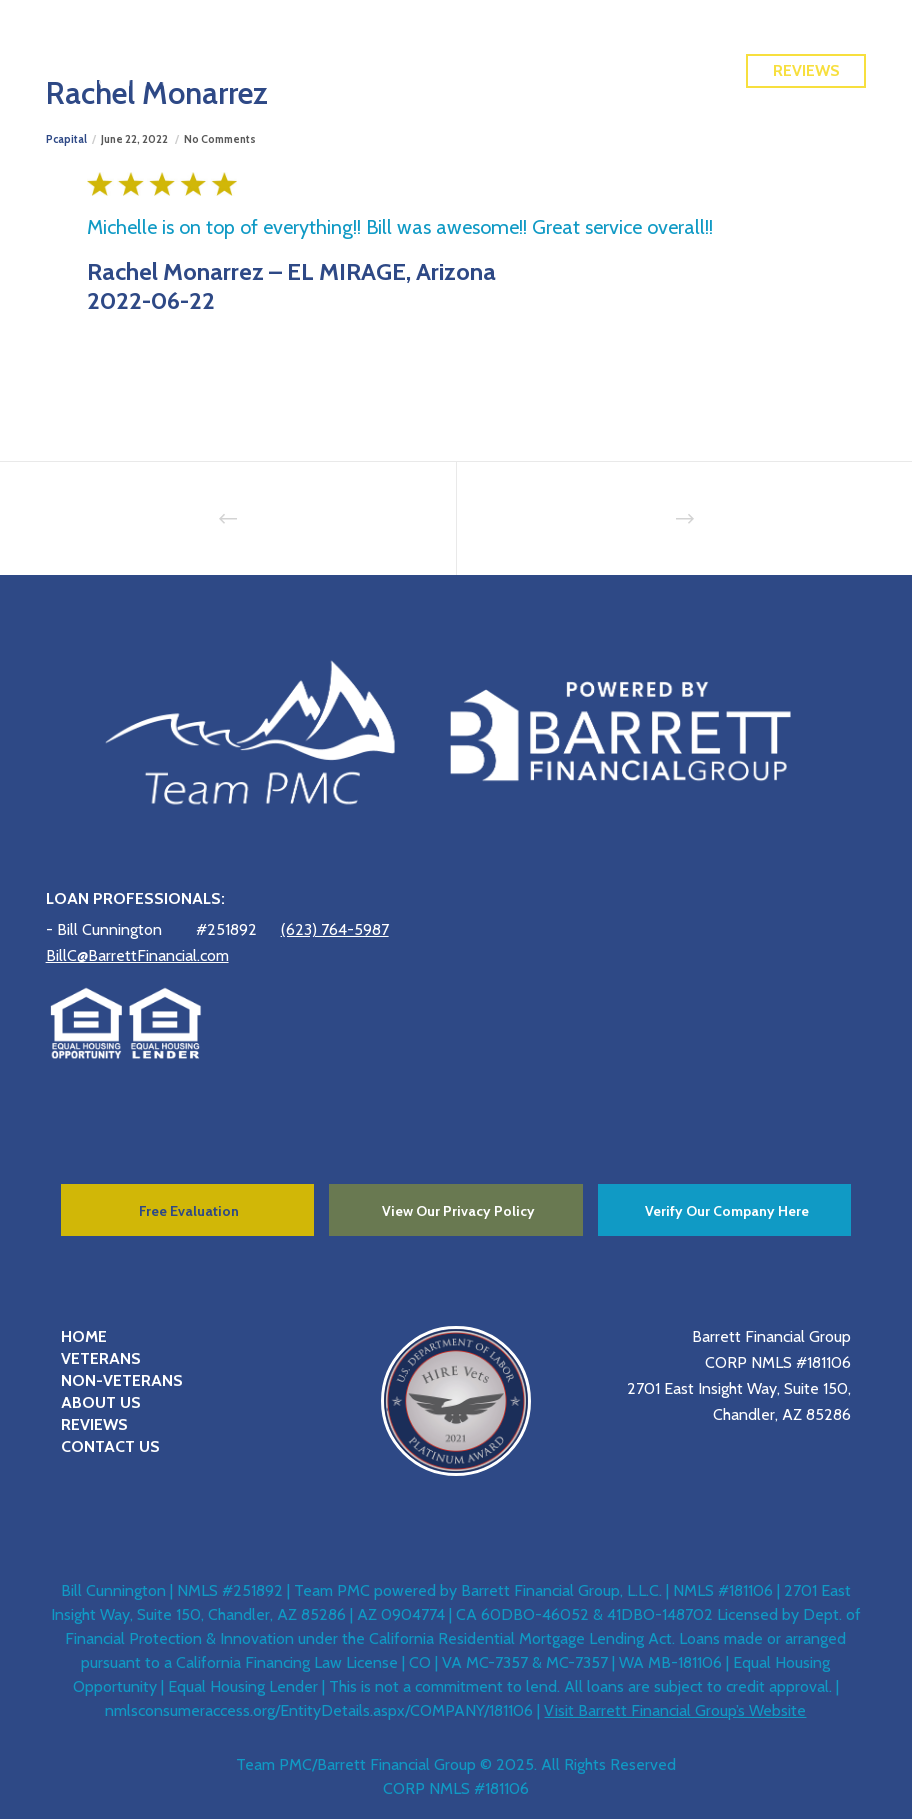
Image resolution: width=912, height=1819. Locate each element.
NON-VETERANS (122, 1380)
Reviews (806, 70)
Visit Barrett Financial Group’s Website (675, 1710)
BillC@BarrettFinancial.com (137, 955)
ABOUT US (101, 1402)
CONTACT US (110, 1446)
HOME (84, 1336)
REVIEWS (94, 1424)
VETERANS (101, 1358)
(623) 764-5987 (335, 929)
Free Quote (806, 26)
